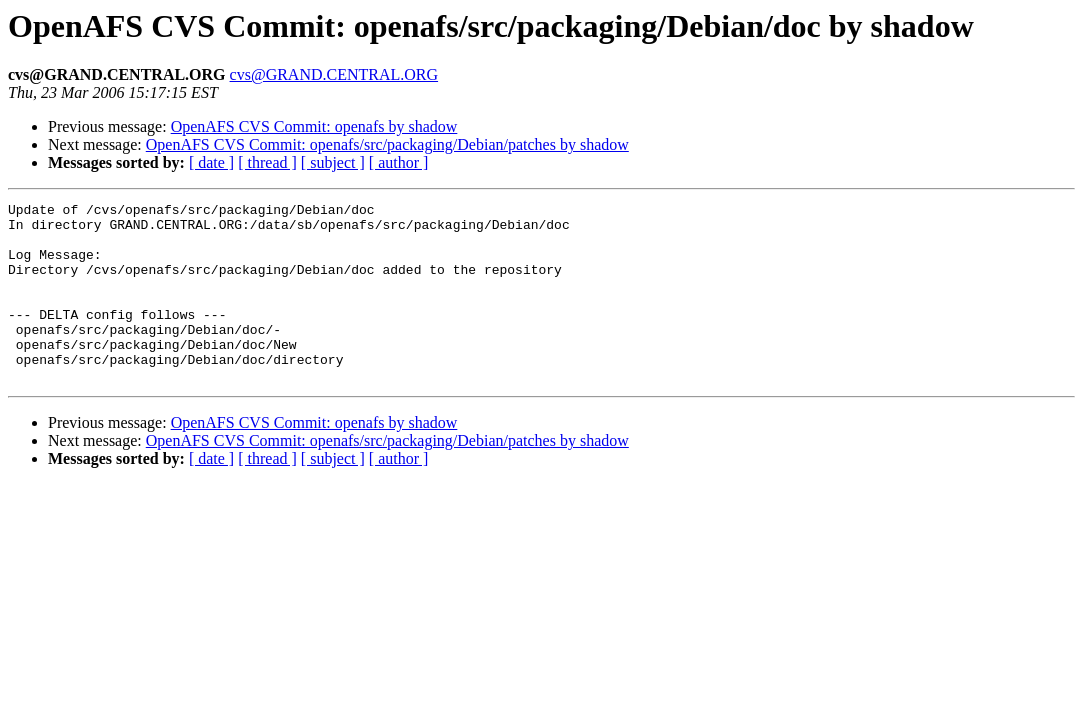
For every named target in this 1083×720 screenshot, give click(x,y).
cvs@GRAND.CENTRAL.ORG (334, 74)
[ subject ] (333, 162)
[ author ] (399, 162)
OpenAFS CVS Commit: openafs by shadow (314, 126)
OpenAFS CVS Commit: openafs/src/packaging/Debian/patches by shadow (387, 144)
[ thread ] (267, 162)
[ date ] (211, 162)
